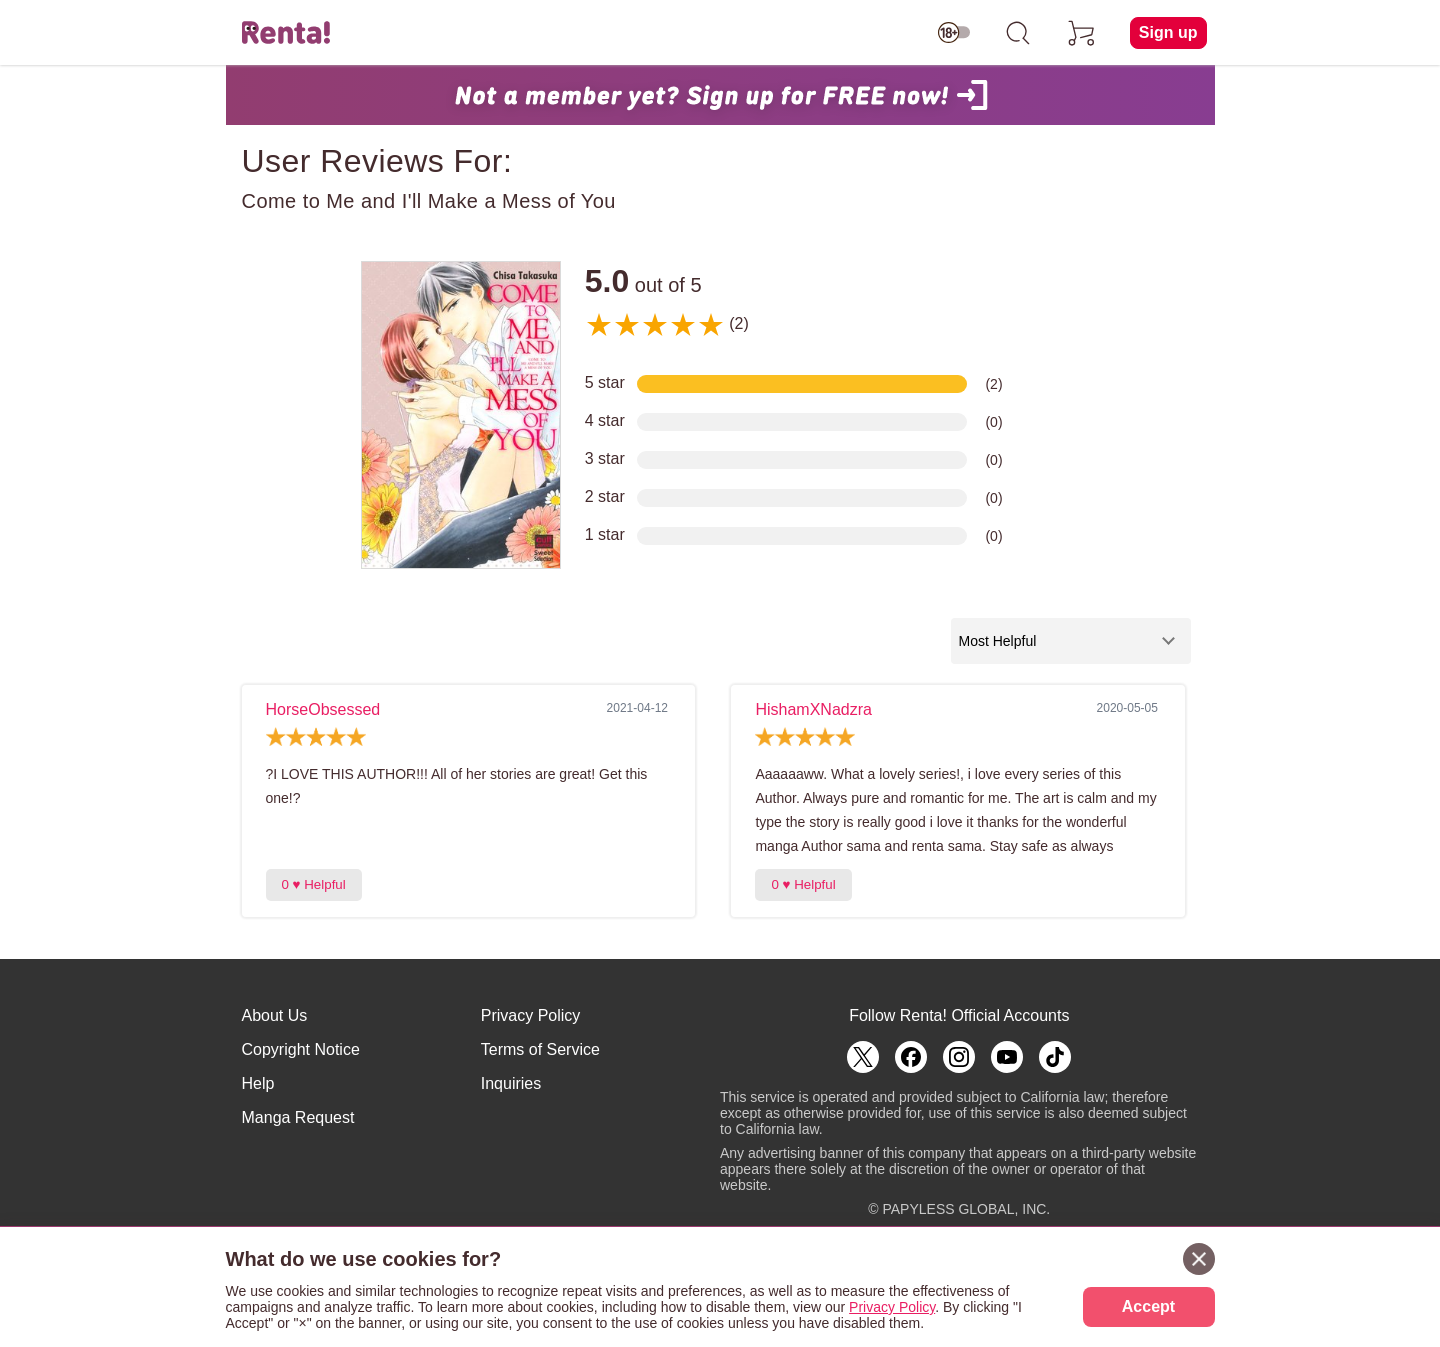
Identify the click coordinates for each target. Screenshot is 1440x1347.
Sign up (1168, 32)
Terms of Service (540, 1049)
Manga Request (298, 1117)
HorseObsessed (323, 709)
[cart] (1082, 33)
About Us (275, 1015)
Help (258, 1083)
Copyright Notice (301, 1049)
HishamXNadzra (813, 709)
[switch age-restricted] (954, 33)
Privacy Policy (531, 1015)
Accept (1148, 1306)
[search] (1018, 33)
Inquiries (511, 1083)
